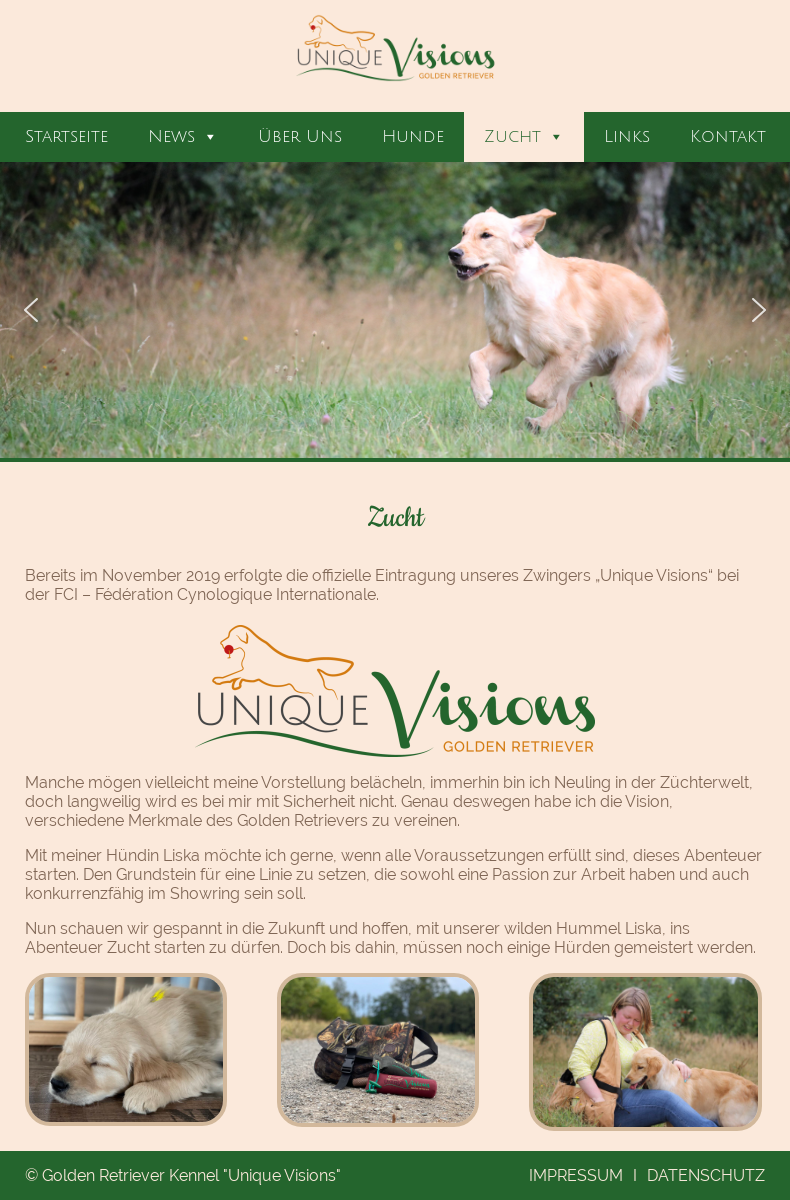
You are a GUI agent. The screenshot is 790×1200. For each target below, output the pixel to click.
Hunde (413, 136)
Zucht (524, 137)
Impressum (576, 1175)
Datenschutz (706, 1175)
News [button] (183, 137)
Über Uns (300, 136)
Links (627, 136)
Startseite (66, 136)
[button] (31, 310)
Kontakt (728, 136)
